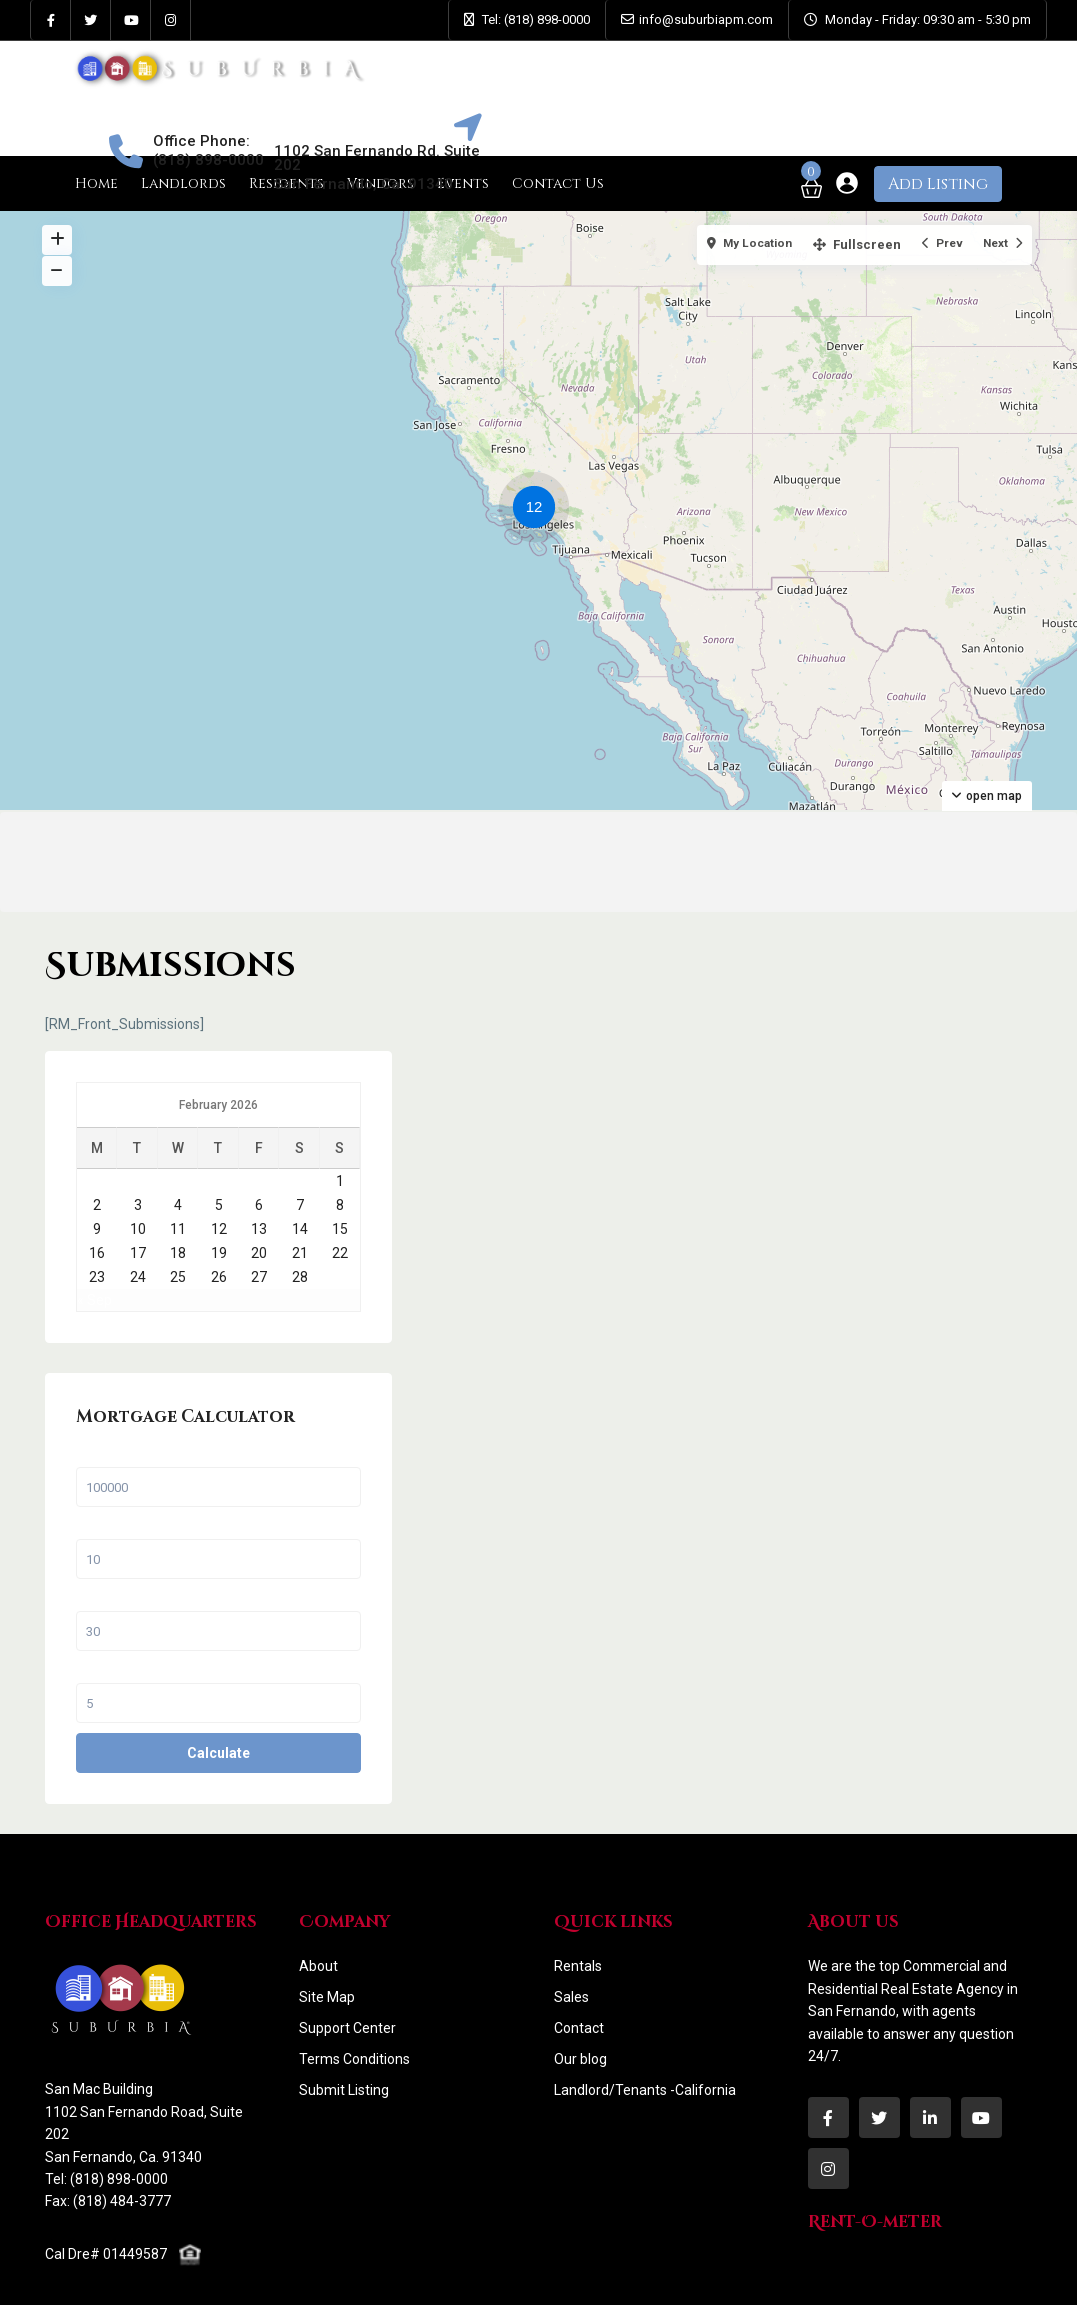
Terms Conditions (354, 1978)
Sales (571, 1916)
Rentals (578, 1885)
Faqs (637, 2274)
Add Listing (938, 184)
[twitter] (91, 20)
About (318, 1885)
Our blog (580, 1978)
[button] (539, 510)
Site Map (327, 1916)
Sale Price (872, 1372)
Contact (579, 1947)
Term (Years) (880, 1516)
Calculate (919, 1672)
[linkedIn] (930, 2036)
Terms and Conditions (848, 2274)
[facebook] (51, 20)
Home (96, 183)
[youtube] (131, 20)
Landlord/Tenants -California (645, 2009)
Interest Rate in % (893, 1588)
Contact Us (715, 2274)
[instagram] (171, 20)
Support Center (347, 1947)
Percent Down (883, 1444)
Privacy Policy (989, 2274)
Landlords (183, 183)
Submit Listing (344, 2009)
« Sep (857, 1193)
